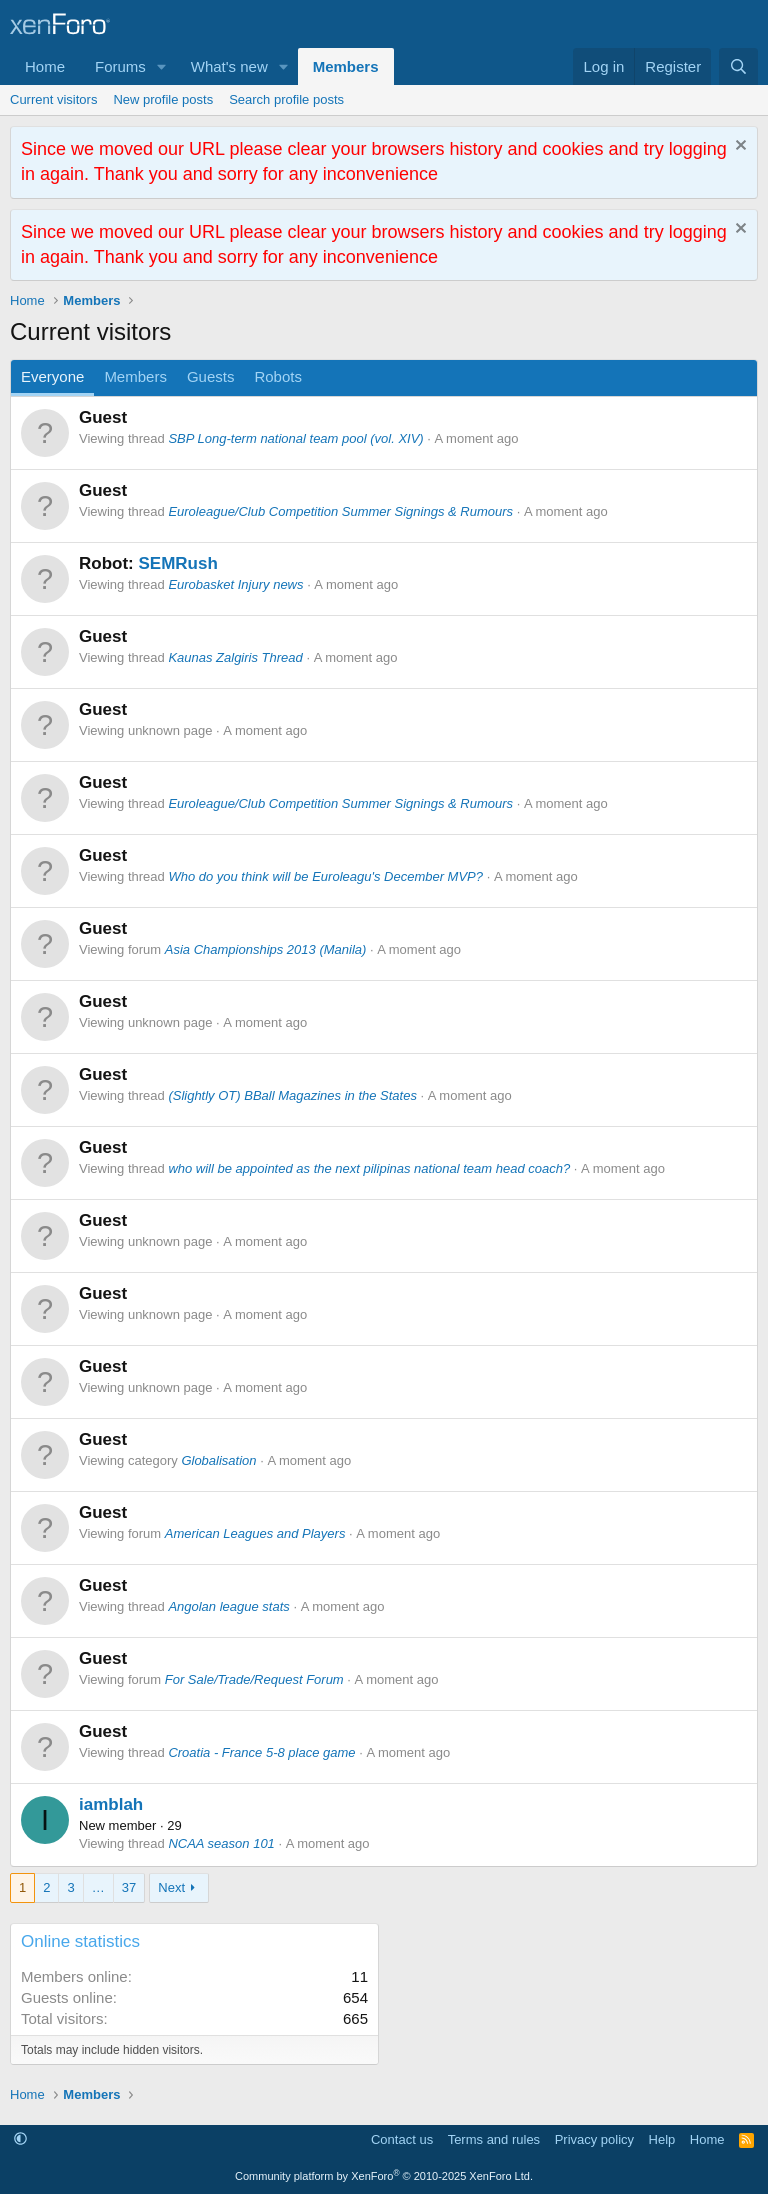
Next (171, 1887)
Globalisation (218, 1460)
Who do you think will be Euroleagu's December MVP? (325, 876)
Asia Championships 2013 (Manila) (266, 949)
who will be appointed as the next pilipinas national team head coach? (369, 1168)
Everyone (52, 376)
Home (45, 66)
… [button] (98, 1887)
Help (662, 2139)
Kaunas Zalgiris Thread (235, 657)
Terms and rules (494, 2139)
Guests (211, 376)
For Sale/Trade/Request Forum (254, 1679)
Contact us (402, 2139)
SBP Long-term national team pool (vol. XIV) (295, 438)
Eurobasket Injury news (235, 584)
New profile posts (163, 99)
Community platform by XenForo (384, 2176)
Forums (120, 66)
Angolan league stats (228, 1606)
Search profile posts (286, 99)
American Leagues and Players (255, 1533)
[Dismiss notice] (738, 147)
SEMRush (177, 563)
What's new (229, 66)
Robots (278, 376)
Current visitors (53, 99)
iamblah (111, 1804)
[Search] (738, 66)
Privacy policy (594, 2139)
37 (129, 1887)
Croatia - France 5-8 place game (261, 1752)
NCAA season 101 (221, 1843)
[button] (162, 66)
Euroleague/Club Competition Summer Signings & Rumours (340, 511)
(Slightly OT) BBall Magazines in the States (292, 1095)
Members (346, 66)
